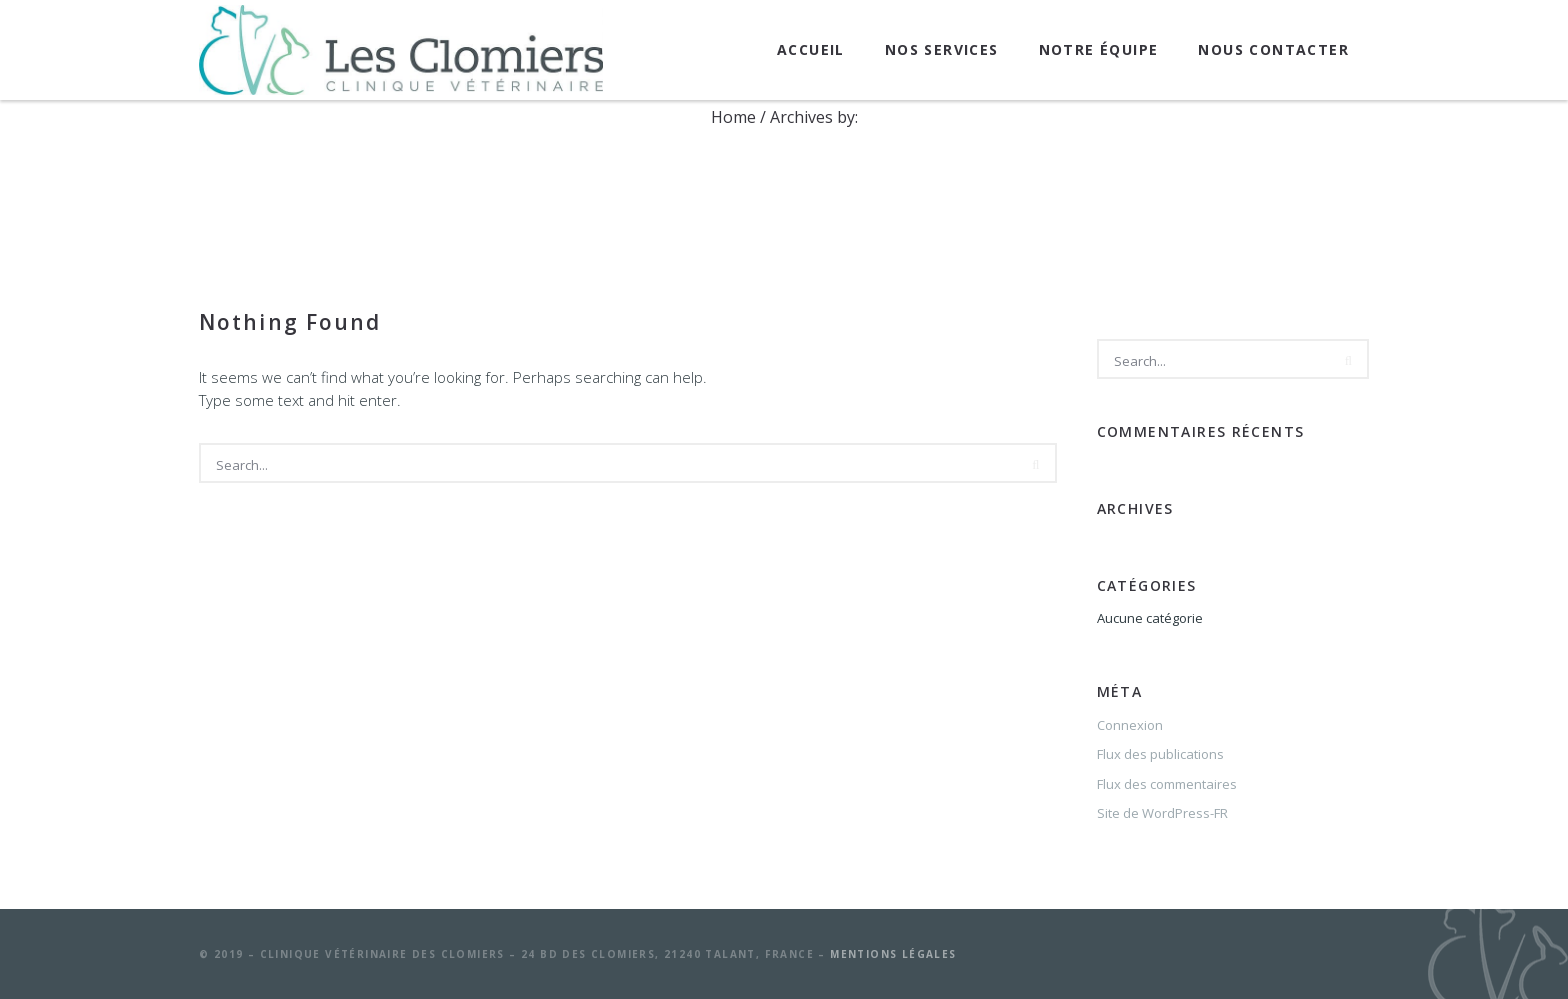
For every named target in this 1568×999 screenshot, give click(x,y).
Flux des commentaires (1167, 784)
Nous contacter (1273, 49)
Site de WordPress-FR (1162, 813)
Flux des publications (1160, 754)
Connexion (1130, 725)
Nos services (942, 49)
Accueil (811, 49)
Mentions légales (893, 954)
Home (733, 117)
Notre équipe (1099, 49)
